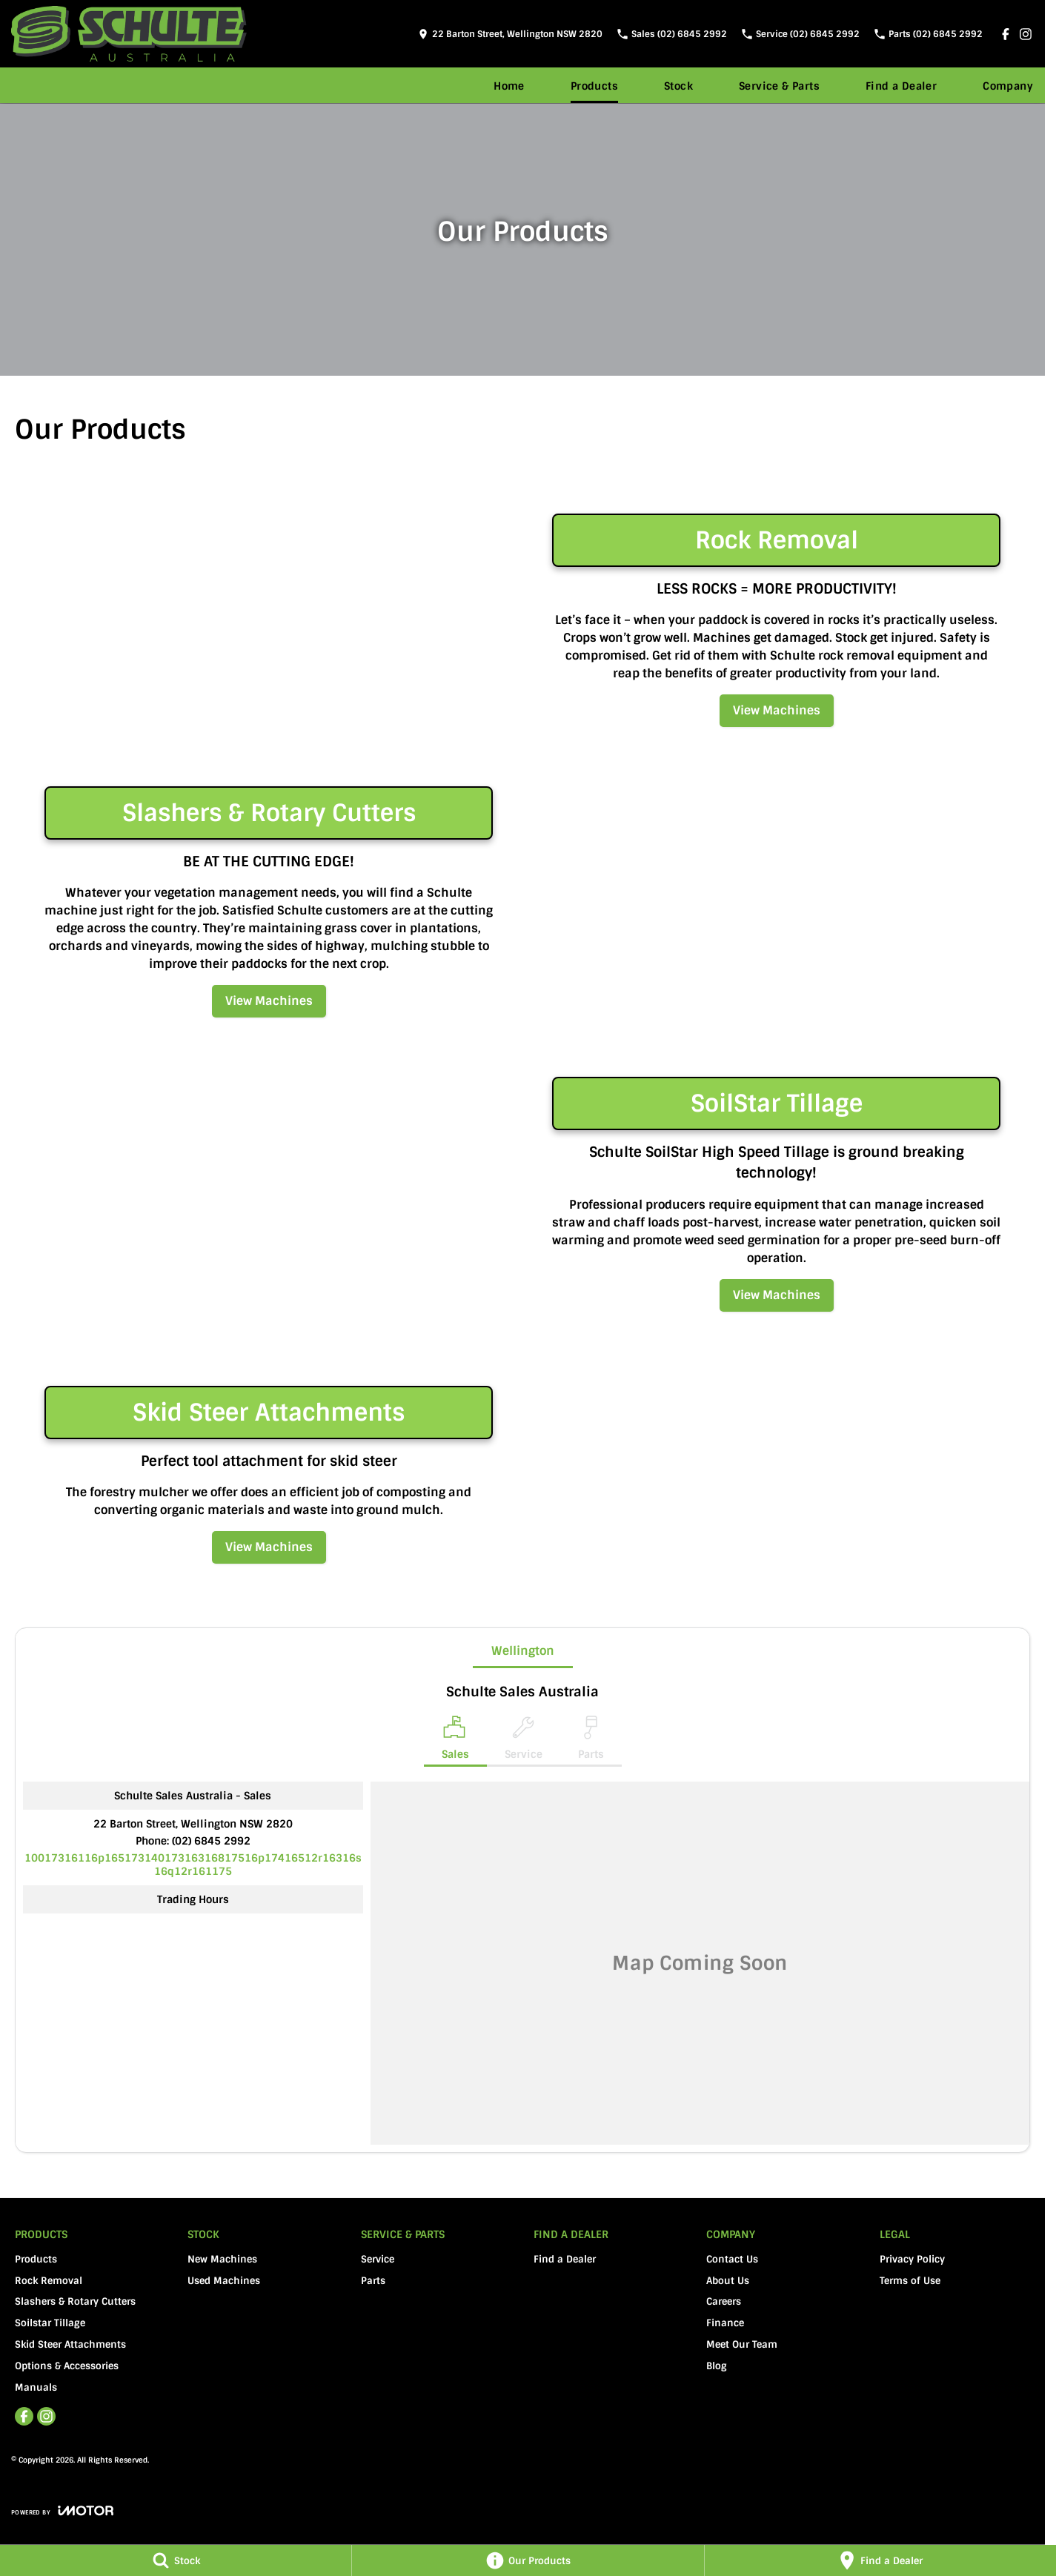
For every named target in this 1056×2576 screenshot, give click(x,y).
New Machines (222, 2259)
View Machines (776, 710)
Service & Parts (779, 86)
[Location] (455, 1741)
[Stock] (175, 2560)
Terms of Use (910, 2280)
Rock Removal (48, 2280)
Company (1008, 86)
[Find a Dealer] (880, 2560)
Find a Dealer (901, 86)
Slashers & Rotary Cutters (75, 2301)
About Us (727, 2280)
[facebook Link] (1005, 34)
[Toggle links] (62, 2510)
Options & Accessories (67, 2366)
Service (377, 2259)
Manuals (36, 2387)
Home (509, 86)
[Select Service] (523, 1741)
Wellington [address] (522, 1651)
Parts (373, 2280)
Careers (723, 2301)
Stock (678, 86)
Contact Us (732, 2259)
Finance (725, 2323)
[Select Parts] (591, 1741)
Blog (716, 2366)
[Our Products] (527, 2560)
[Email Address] (193, 1864)
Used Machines (223, 2280)
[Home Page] (129, 34)
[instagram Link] (1025, 34)
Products (594, 86)
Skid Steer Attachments (70, 2344)
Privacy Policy (912, 2259)
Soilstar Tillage (50, 2323)
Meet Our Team (741, 2344)
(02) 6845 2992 (211, 1841)
